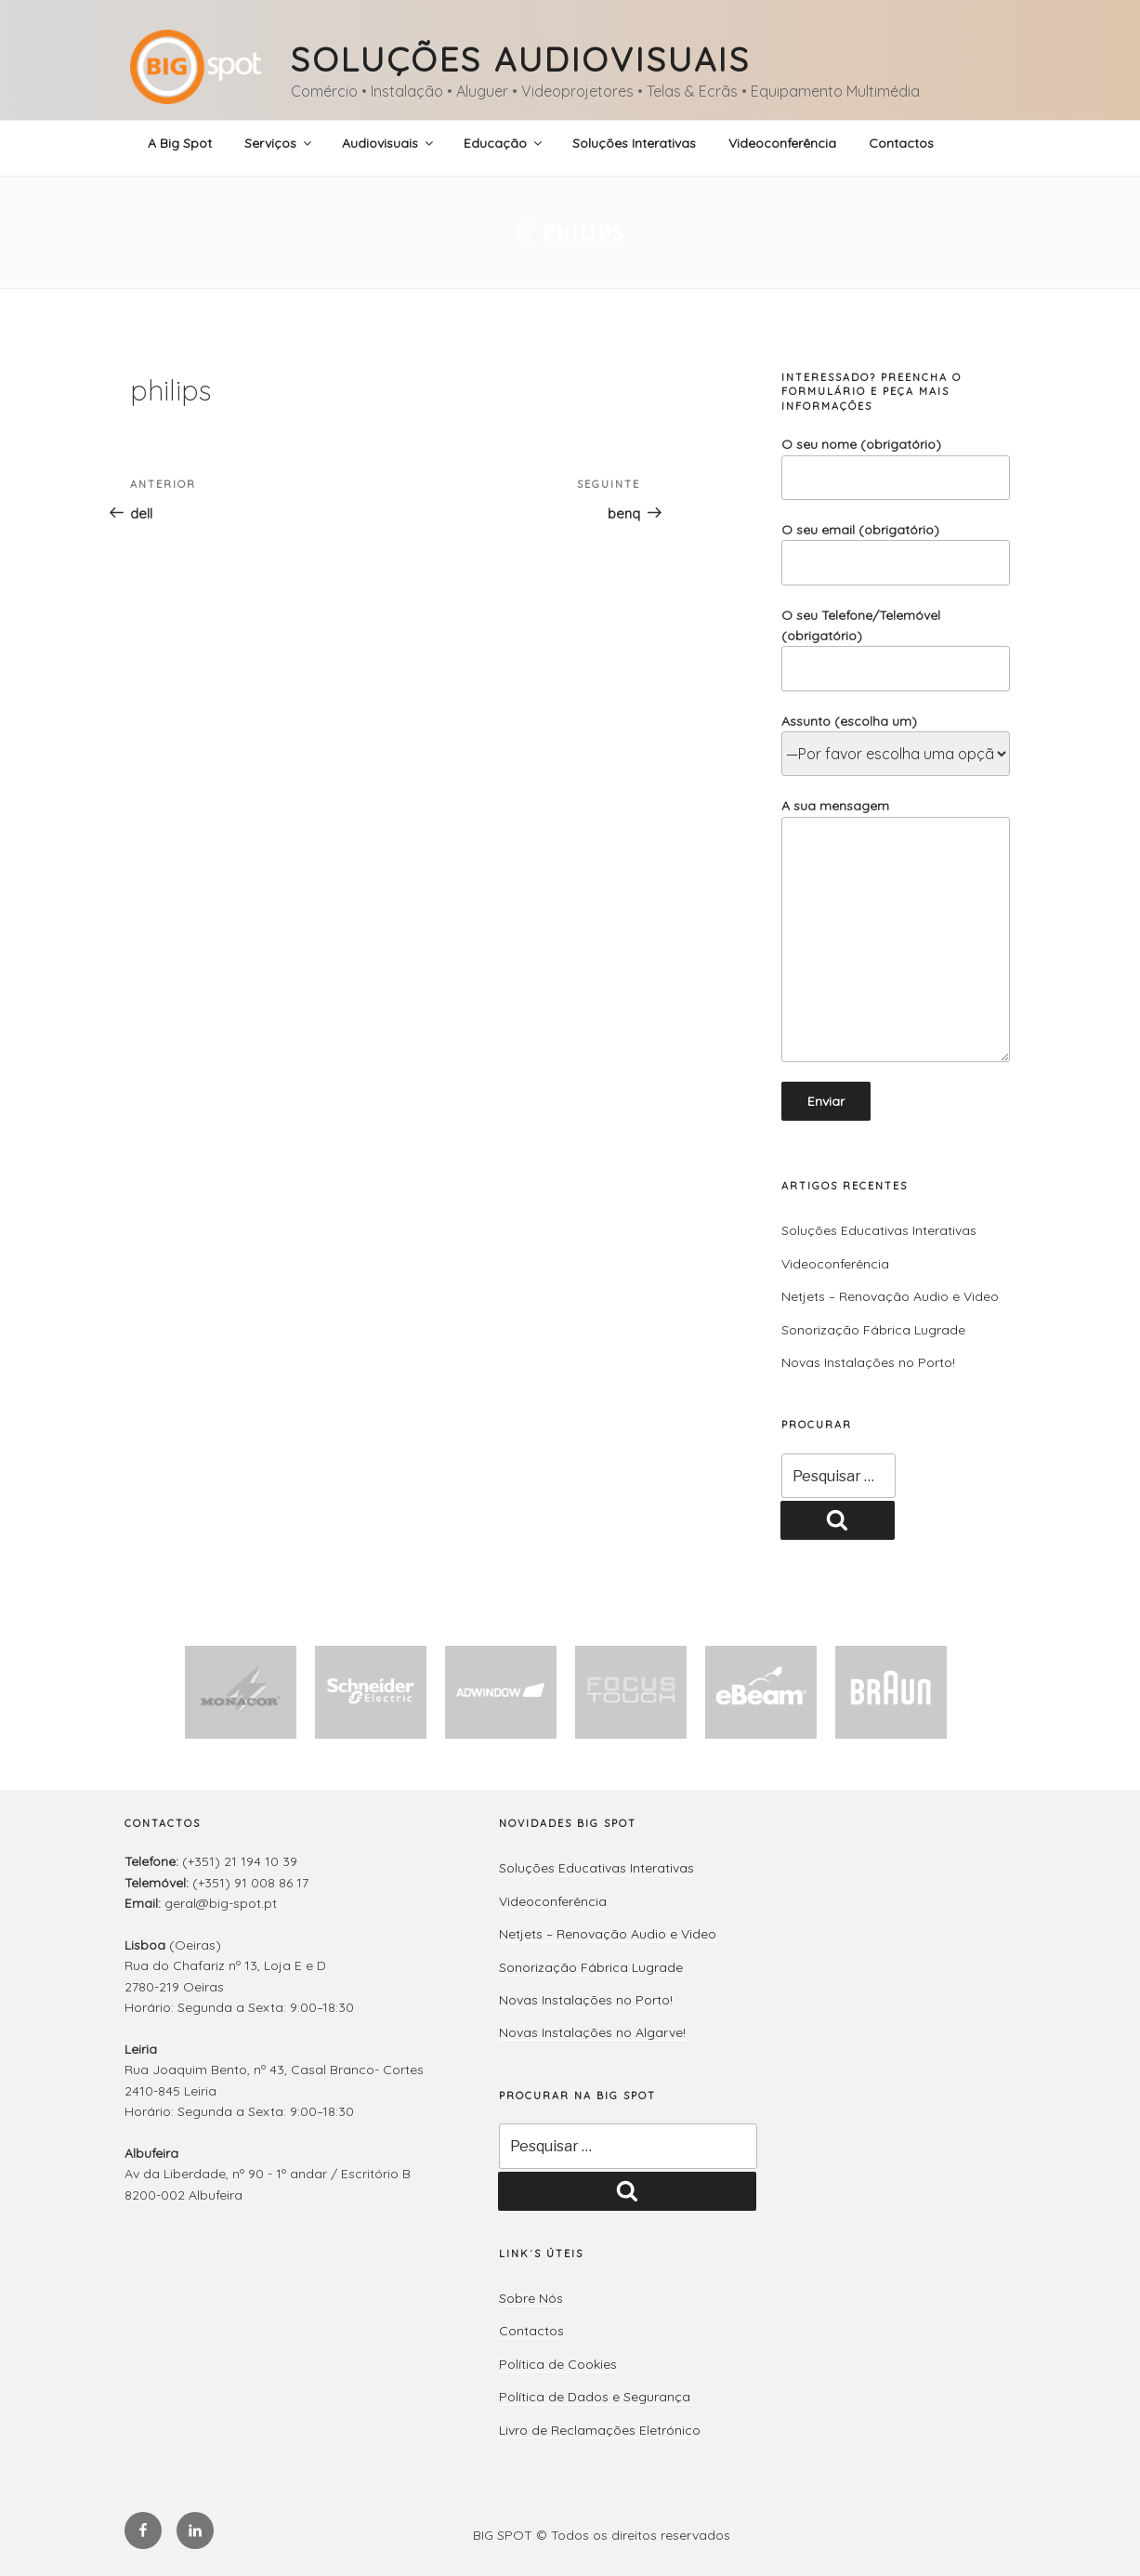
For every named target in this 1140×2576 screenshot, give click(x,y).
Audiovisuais (389, 143)
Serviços (279, 143)
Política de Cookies (558, 2364)
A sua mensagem (895, 929)
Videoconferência (782, 143)
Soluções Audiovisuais (520, 59)
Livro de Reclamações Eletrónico (600, 2430)
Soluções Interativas (634, 143)
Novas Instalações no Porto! (868, 1362)
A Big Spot (180, 143)
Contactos (901, 143)
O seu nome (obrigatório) (895, 468)
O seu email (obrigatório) (895, 553)
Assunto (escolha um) (895, 738)
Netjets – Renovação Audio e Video (890, 1296)
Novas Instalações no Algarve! (592, 2032)
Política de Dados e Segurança (594, 2396)
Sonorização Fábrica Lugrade (873, 1329)
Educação (504, 143)
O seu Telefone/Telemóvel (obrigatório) (895, 649)
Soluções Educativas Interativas (878, 1230)
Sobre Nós (531, 2298)
